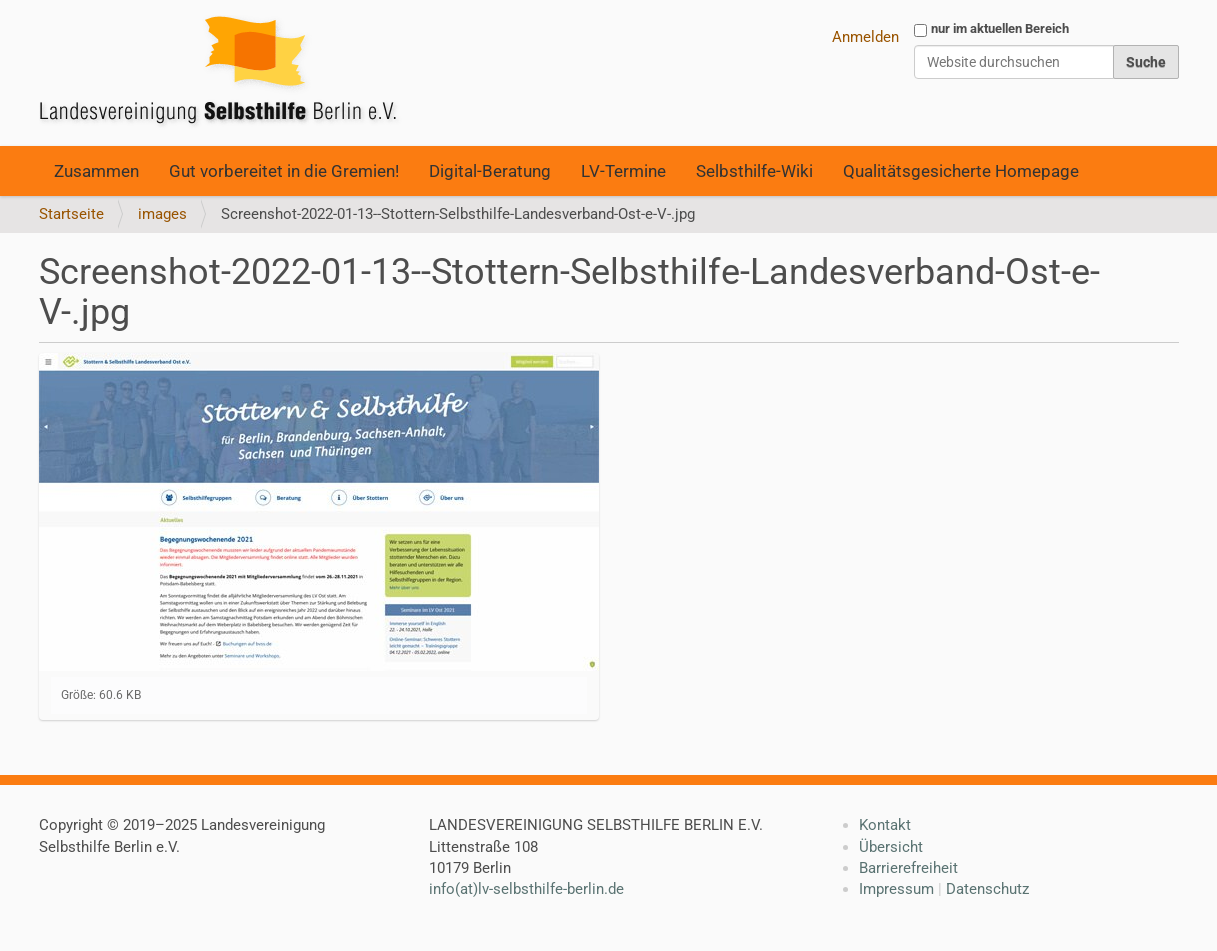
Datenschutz (987, 889)
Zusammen (96, 171)
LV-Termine (623, 171)
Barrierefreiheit (908, 868)
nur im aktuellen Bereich (1000, 28)
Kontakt (885, 825)
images (162, 214)
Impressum (896, 889)
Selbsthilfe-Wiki (754, 171)
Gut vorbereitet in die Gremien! (284, 171)
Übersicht (891, 847)
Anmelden (865, 37)
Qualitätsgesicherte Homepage (961, 171)
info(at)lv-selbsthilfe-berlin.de (526, 889)
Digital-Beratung (490, 171)
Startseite (71, 214)
